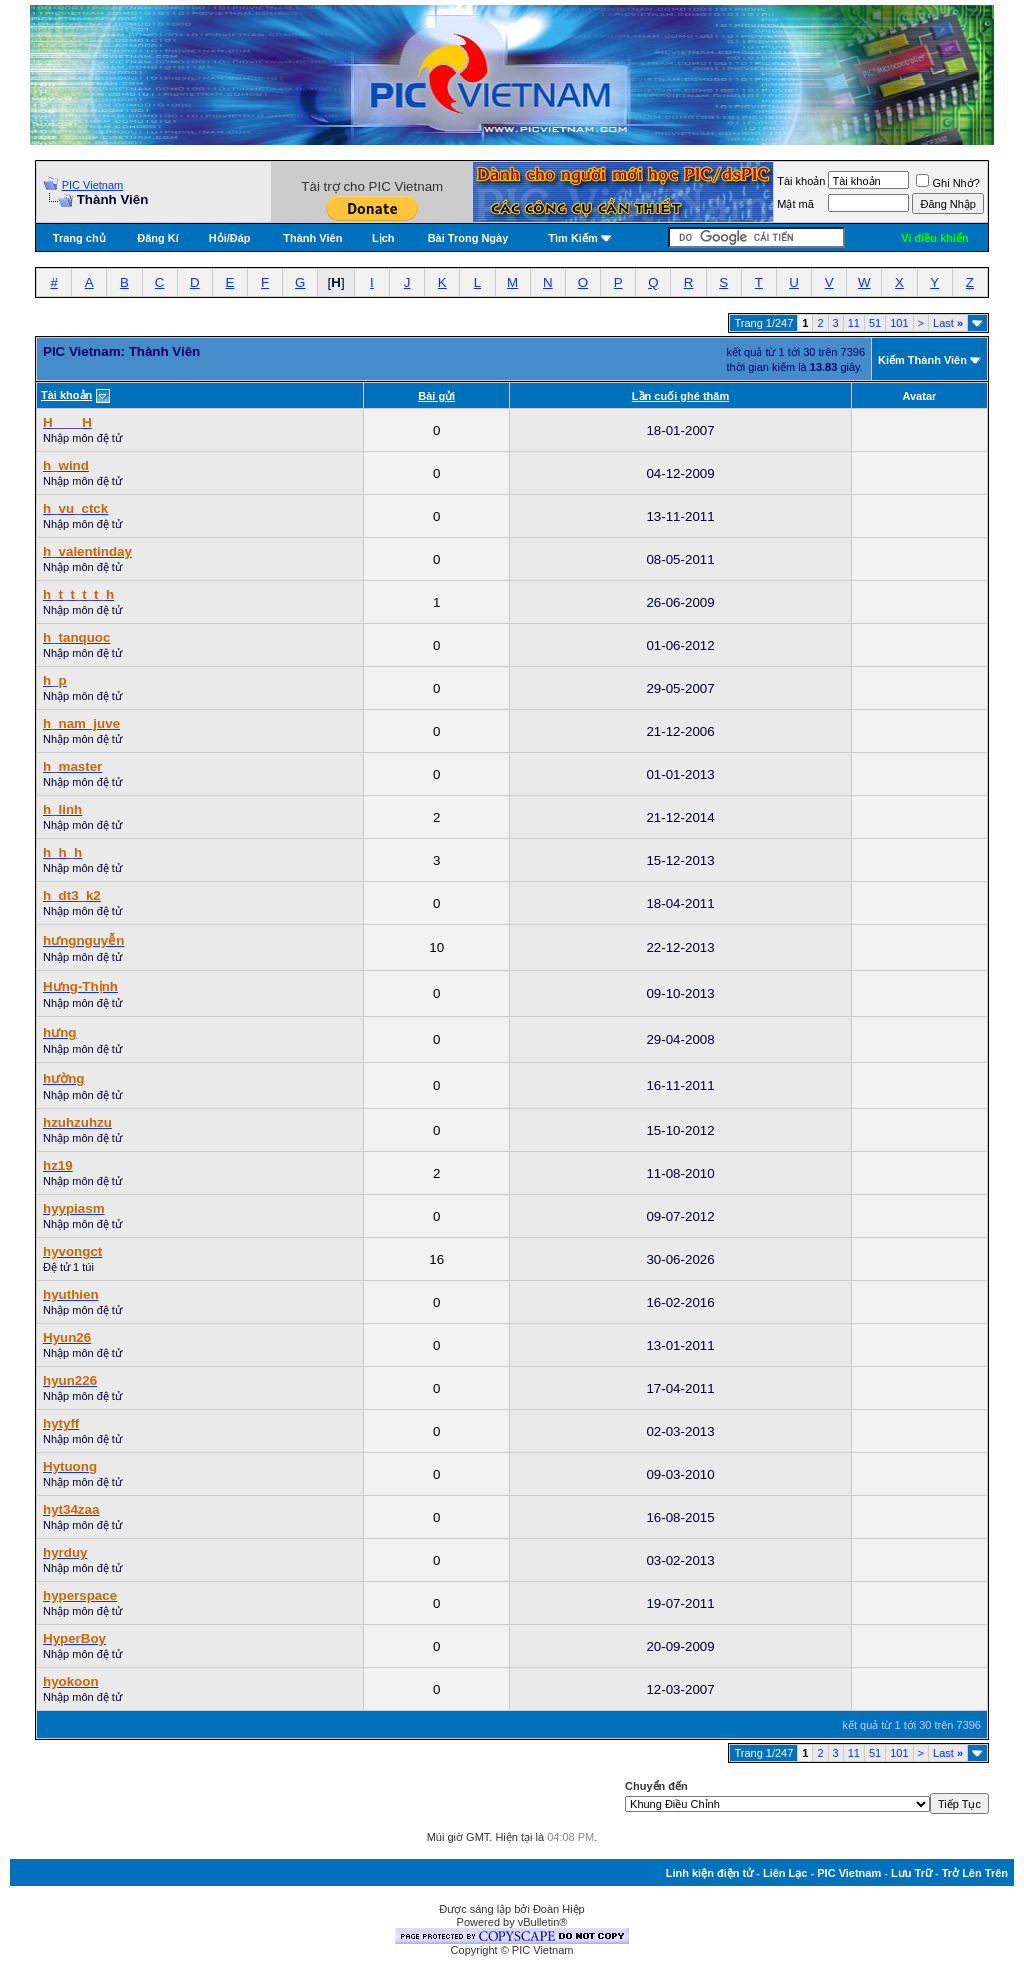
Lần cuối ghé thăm (680, 396)
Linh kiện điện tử (709, 1873)
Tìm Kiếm (572, 238)
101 (899, 323)
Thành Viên (312, 238)
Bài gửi (436, 396)
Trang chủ (79, 238)
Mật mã (795, 204)
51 (875, 323)
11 (854, 323)
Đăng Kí (158, 238)
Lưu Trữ (911, 1873)
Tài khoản (801, 181)
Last (948, 323)
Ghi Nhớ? (947, 183)
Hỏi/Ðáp (230, 238)
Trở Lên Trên (975, 1873)
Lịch (383, 238)
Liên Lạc (785, 1873)
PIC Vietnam (93, 185)
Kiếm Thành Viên (922, 360)
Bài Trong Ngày (468, 238)
